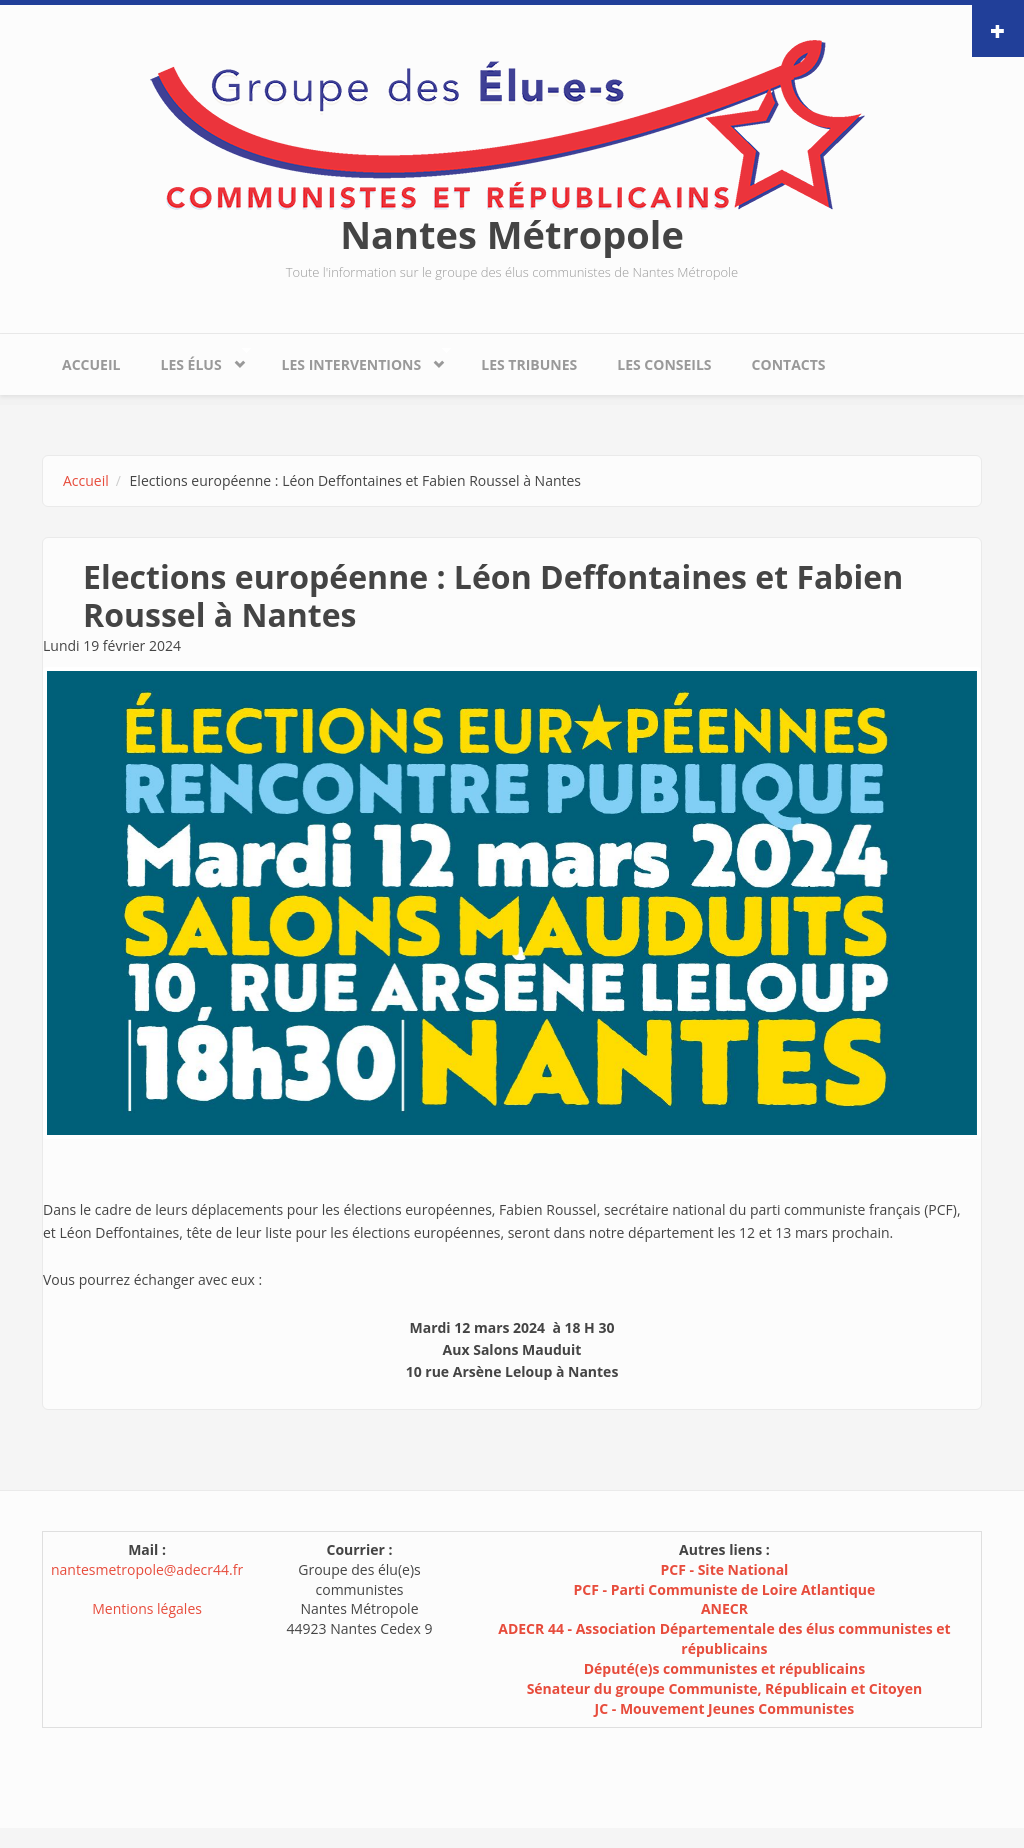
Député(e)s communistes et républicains (725, 1668)
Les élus (195, 359)
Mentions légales (147, 1608)
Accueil (91, 364)
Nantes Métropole (512, 234)
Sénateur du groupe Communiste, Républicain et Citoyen (725, 1688)
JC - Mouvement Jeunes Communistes (725, 1708)
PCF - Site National (724, 1569)
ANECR (724, 1608)
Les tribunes (529, 364)
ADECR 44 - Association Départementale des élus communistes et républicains (724, 1638)
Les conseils (664, 364)
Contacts (789, 364)
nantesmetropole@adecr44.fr (147, 1569)
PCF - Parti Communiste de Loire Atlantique (725, 1589)
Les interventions (356, 359)
